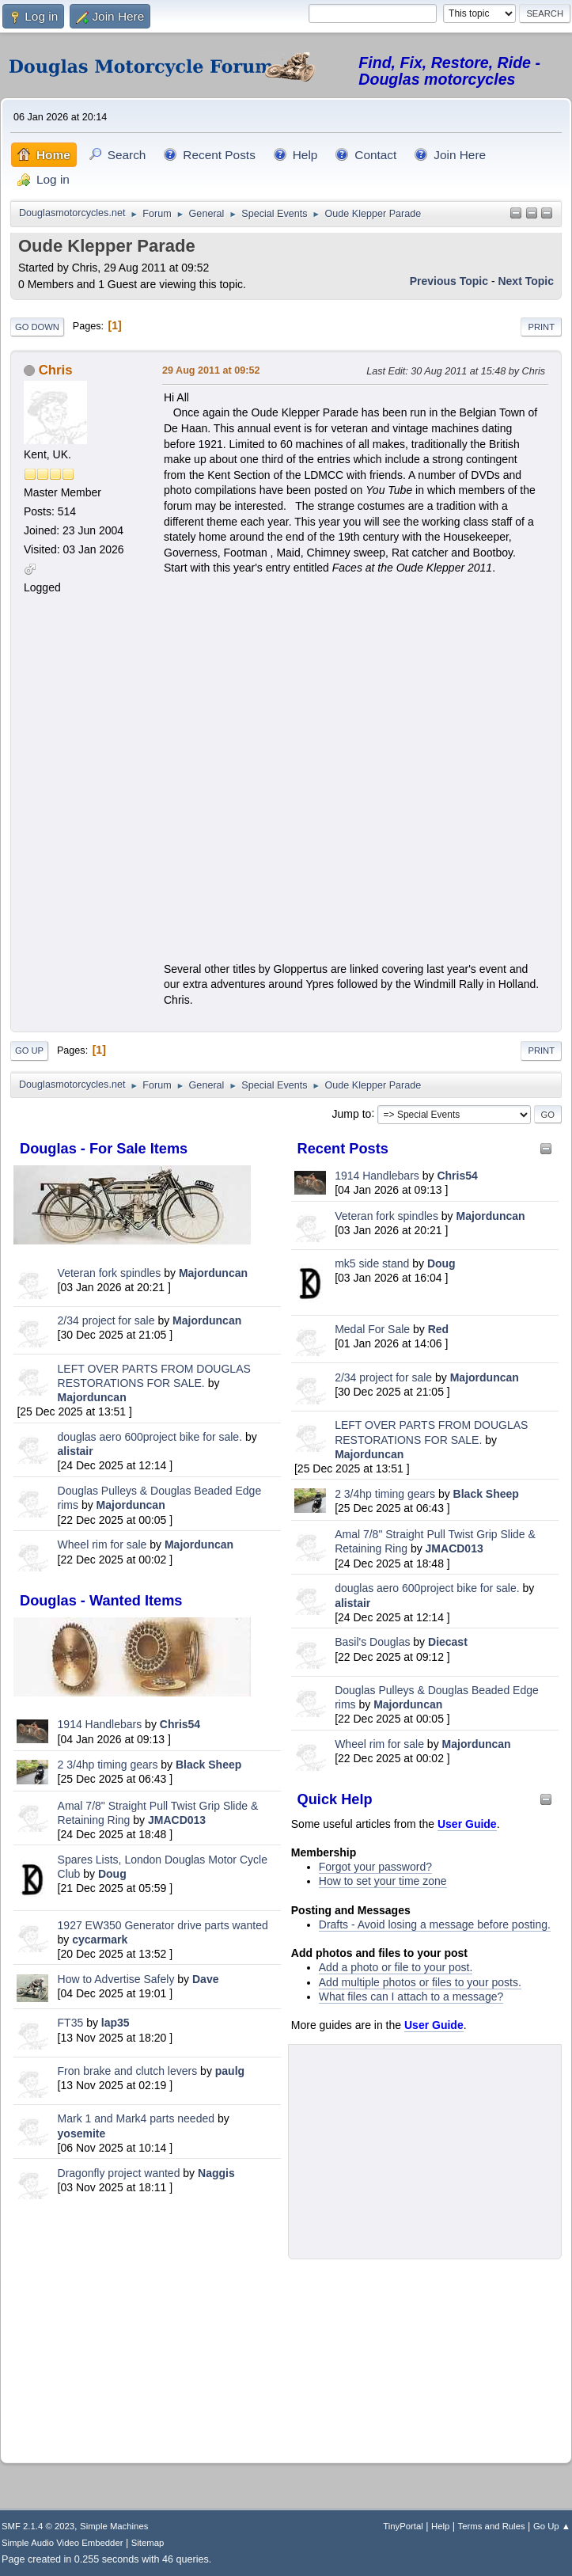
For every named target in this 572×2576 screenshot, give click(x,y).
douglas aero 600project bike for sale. (150, 1436)
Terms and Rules (491, 2526)
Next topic (526, 281)
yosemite (82, 2133)
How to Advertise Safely (116, 1979)
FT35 (71, 2022)
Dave (205, 1979)
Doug (112, 1873)
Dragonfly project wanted (119, 2173)
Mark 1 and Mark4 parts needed (136, 2118)
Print (541, 327)
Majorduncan (213, 1273)
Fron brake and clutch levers (128, 2071)
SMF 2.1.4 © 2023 (38, 2526)
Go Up (29, 1050)
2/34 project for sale (106, 1320)
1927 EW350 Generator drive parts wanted (163, 1925)
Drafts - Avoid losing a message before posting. (435, 1924)
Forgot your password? (375, 1866)
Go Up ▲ (551, 2526)
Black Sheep (208, 1764)
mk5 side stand (372, 1263)
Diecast (448, 1642)
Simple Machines (114, 2526)
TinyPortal (403, 2526)
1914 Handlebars (100, 1724)
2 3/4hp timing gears (108, 1764)
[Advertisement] (147, 2328)
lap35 (115, 2022)
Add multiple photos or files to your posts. (420, 1982)
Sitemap (148, 2543)
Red (438, 1329)
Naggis (216, 2173)
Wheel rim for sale (102, 1544)
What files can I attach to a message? (411, 1996)
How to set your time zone (383, 1881)
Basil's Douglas (372, 1642)
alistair (75, 1451)
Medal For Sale (372, 1329)
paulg (229, 2071)
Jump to (352, 1113)
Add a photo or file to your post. (396, 1967)
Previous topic (449, 281)
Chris (56, 370)
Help (440, 2526)
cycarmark (99, 1939)
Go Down (37, 327)
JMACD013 (177, 1820)
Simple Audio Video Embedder (62, 2543)
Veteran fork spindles (109, 1273)
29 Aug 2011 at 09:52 (210, 370)
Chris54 (180, 1724)
